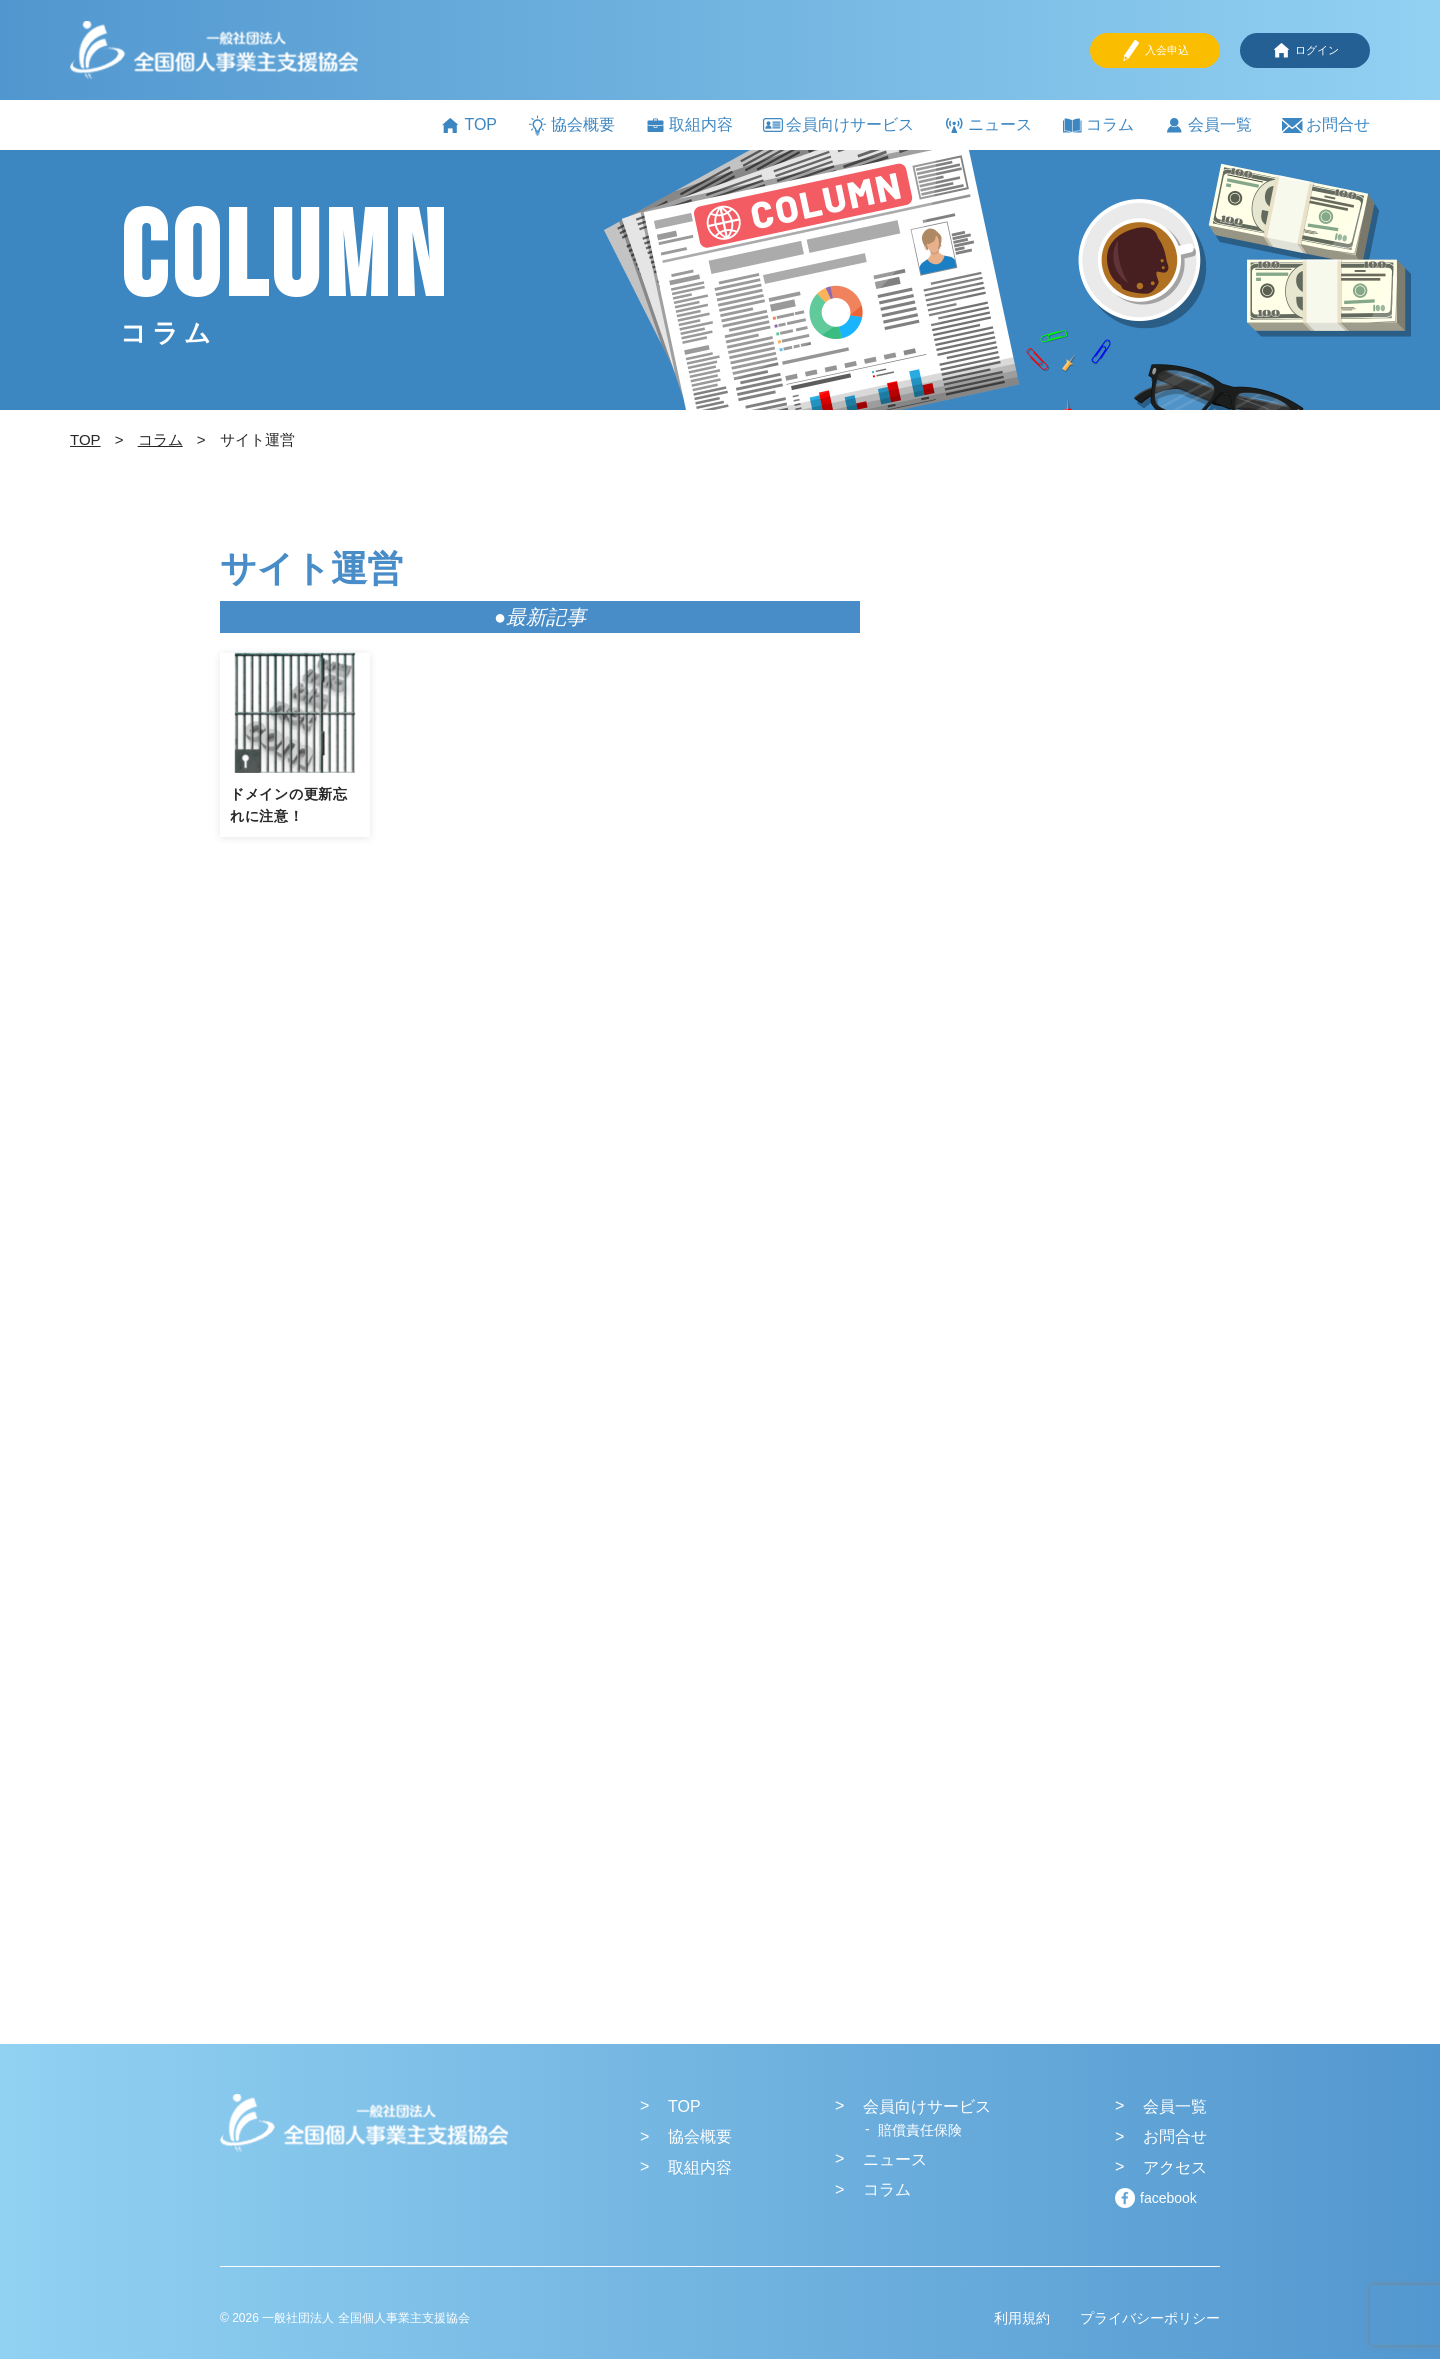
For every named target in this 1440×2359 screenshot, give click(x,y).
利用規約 (1022, 2318)
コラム (1098, 125)
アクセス (1175, 2167)
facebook (1168, 2198)
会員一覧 (1208, 125)
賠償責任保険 (920, 2130)
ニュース (988, 125)
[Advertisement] (1070, 891)
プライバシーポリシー (1150, 2318)
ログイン (1305, 50)
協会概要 (571, 125)
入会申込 (1155, 50)
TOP (468, 125)
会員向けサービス (838, 124)
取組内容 (689, 125)
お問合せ (1326, 125)
